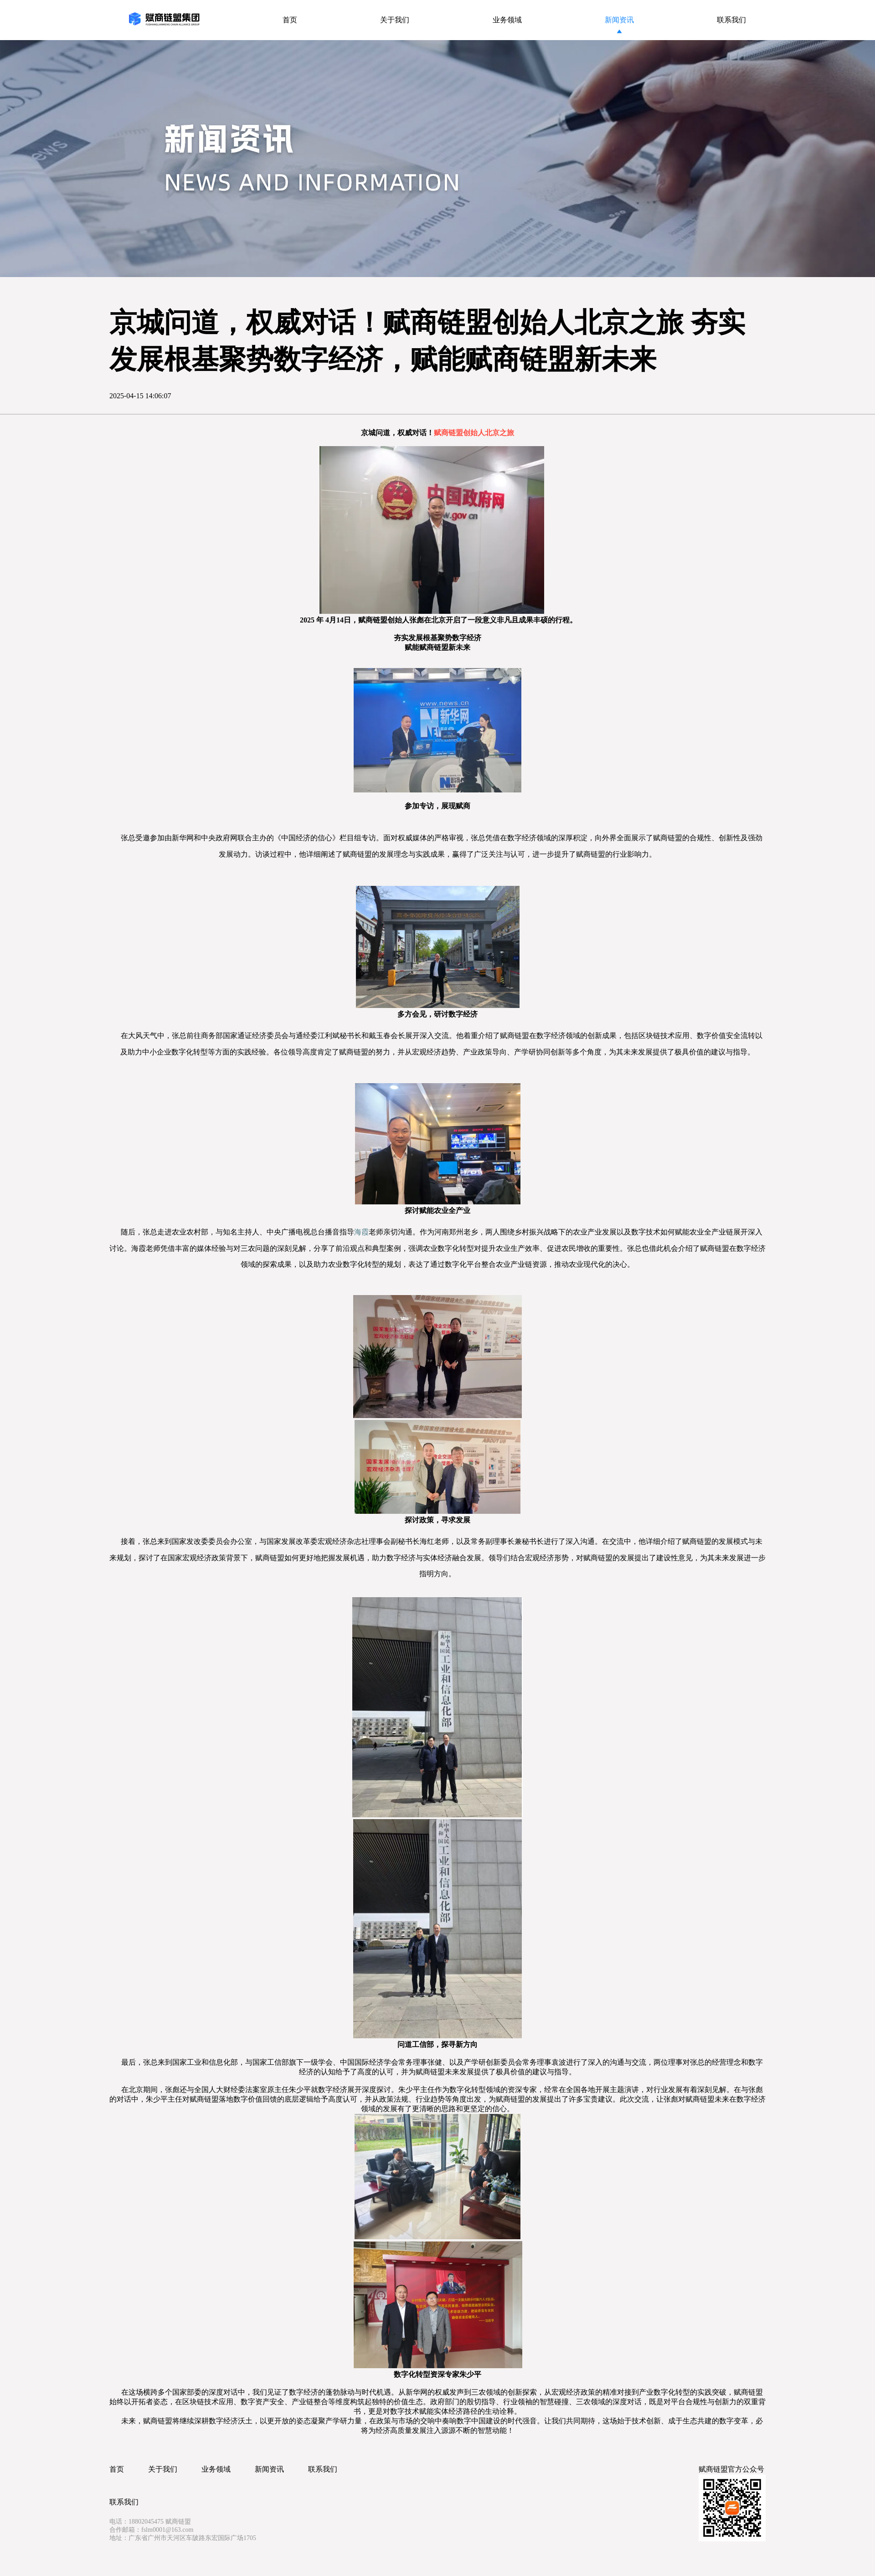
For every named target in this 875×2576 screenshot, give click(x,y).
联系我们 (322, 2469)
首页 (116, 2469)
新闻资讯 (269, 2469)
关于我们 (162, 2469)
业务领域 (216, 2469)
